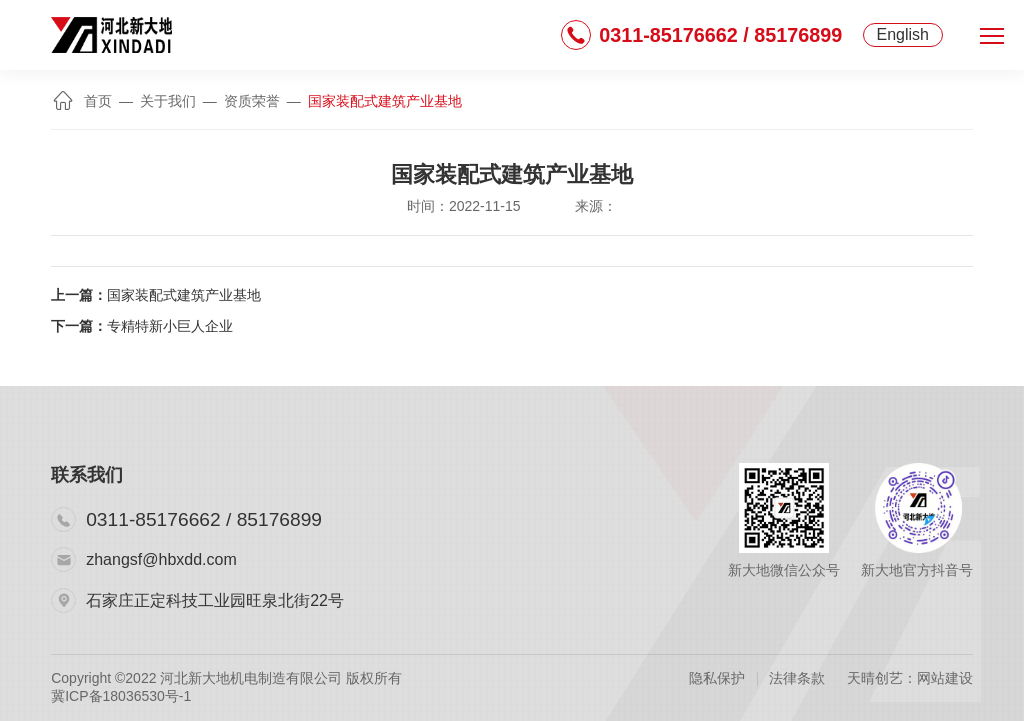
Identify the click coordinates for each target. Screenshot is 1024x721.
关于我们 (168, 101)
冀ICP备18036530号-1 (121, 696)
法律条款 (797, 678)
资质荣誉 (252, 101)
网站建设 (945, 678)
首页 (83, 101)
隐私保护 (717, 678)
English (903, 34)
